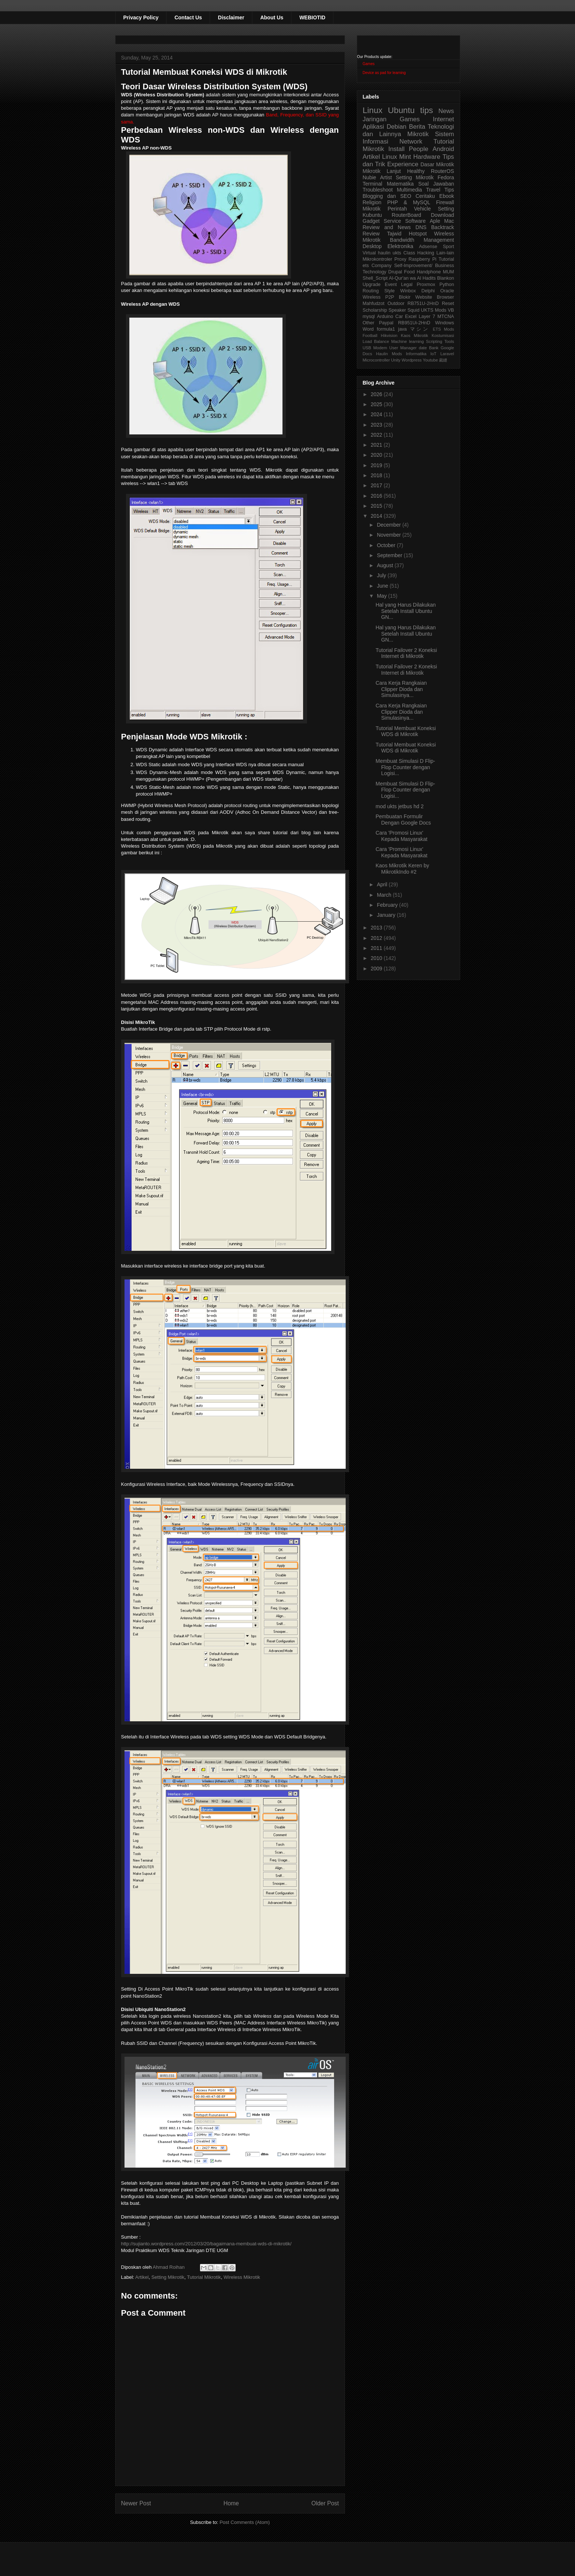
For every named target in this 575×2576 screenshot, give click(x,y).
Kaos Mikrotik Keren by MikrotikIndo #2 (402, 869)
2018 (377, 475)
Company (381, 265)
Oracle (447, 290)
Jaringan (375, 119)
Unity (396, 360)
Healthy (415, 171)
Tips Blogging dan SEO (408, 193)
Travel (433, 190)
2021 (377, 445)
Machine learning (407, 341)
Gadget (371, 221)
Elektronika (400, 246)
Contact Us (188, 17)
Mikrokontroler (378, 259)
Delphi (428, 290)
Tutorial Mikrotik (204, 2277)
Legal (407, 284)
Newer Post (136, 2503)
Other (369, 322)
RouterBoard (406, 215)
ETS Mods (443, 329)
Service (392, 221)
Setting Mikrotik (167, 2277)
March (385, 895)
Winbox (408, 290)
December (389, 525)
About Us (271, 17)
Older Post (325, 2503)
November (389, 535)
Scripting (434, 341)
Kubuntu (372, 215)
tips (426, 110)
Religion (372, 202)
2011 (377, 948)
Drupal (395, 271)
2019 (377, 465)
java (402, 329)
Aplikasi (373, 126)
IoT (433, 353)
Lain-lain (445, 253)
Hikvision (389, 335)
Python (446, 284)
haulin (384, 253)
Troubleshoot (378, 190)
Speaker (397, 310)
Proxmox (426, 284)
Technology (375, 271)
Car (399, 316)
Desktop (372, 246)
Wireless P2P (378, 297)
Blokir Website (415, 297)
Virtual (369, 253)
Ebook (446, 196)
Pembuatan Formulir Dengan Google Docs (403, 819)
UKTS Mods (433, 310)
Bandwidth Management (422, 240)
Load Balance (376, 341)
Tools (449, 341)
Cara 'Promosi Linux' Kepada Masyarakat (401, 836)
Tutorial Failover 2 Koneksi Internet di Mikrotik (406, 653)
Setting (446, 209)
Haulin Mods (389, 353)
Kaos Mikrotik (414, 335)
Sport (448, 246)
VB (451, 310)
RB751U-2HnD (423, 303)
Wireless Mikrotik (242, 2277)
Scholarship (375, 310)
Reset (448, 303)
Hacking (426, 253)
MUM (448, 271)
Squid (413, 310)
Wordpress (412, 360)
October (387, 545)
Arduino (385, 316)
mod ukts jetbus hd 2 (399, 806)
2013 (377, 928)
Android (443, 148)
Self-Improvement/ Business (424, 265)
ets (366, 265)
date (423, 348)
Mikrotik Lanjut (382, 171)
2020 (377, 455)
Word (368, 329)
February (388, 905)
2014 (377, 516)
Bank (434, 348)
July (382, 575)
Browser (445, 297)
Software (415, 221)
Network (411, 141)
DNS (421, 227)
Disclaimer (231, 17)
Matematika (400, 184)
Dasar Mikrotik (437, 164)
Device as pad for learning (384, 73)
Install (396, 148)
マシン (420, 329)
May (382, 596)
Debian (396, 126)
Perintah (397, 209)
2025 (377, 404)
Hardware (426, 156)
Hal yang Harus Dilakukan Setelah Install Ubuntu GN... (405, 611)
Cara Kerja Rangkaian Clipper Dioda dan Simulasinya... (401, 689)
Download (442, 215)
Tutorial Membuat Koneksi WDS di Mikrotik (405, 731)
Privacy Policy (141, 17)
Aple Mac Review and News (408, 224)
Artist (386, 177)
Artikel (142, 2277)
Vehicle (422, 209)
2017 (377, 485)
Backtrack (442, 227)
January (387, 915)
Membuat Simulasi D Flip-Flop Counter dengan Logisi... (405, 767)
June (383, 586)
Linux (373, 110)
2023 (377, 425)
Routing (371, 290)
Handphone (429, 271)
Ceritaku (425, 196)
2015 (377, 506)
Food (409, 271)
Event (391, 284)
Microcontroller (376, 360)
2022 (377, 435)
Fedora (445, 177)
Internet (443, 119)
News (446, 111)
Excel (411, 316)
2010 (377, 958)
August (385, 565)
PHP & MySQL (408, 202)
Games (369, 64)
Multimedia (409, 190)
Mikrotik (418, 134)
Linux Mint (396, 156)
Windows (444, 322)
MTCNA (445, 316)
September (390, 555)
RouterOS (442, 171)
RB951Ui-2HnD (414, 322)
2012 (377, 938)
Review (371, 234)
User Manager (403, 348)
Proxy (400, 259)
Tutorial (446, 259)
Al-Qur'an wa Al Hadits (412, 278)
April (383, 884)
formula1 (386, 329)
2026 (377, 394)
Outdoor (396, 303)
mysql (369, 316)
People (418, 148)
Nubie (370, 177)
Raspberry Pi (422, 259)
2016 (377, 496)
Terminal (372, 184)
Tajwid (394, 234)
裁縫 (443, 360)
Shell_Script (375, 278)
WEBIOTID (312, 17)
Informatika (416, 353)
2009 (377, 968)
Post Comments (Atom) (245, 2522)
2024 (377, 414)
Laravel (447, 353)
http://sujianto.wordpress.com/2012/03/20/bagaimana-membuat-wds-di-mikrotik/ (206, 2243)
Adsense (428, 246)
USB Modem (375, 348)
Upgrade (372, 284)
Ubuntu (401, 110)
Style (389, 290)
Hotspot (418, 234)
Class (409, 253)
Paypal (386, 322)
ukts (397, 253)
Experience (403, 164)
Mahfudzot (374, 303)
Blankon (445, 278)
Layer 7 (427, 316)
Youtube (430, 360)
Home (231, 2503)
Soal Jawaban (436, 184)
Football (370, 335)
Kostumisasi (443, 335)
